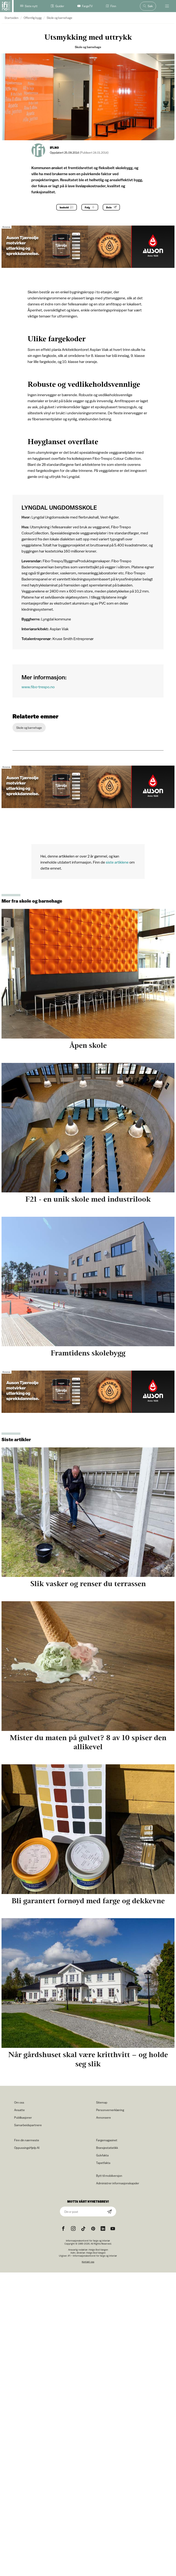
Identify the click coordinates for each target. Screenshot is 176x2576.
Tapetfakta (103, 2163)
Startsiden (12, 17)
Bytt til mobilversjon (109, 2175)
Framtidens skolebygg (88, 1353)
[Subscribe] (109, 2211)
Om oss (19, 2102)
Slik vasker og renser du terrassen (88, 1583)
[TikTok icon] (83, 2229)
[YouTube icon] (112, 2229)
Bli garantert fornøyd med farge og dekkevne (88, 1901)
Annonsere (103, 2117)
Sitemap (101, 2102)
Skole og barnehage (59, 17)
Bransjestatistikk (107, 2147)
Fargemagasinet (106, 2140)
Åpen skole (88, 1045)
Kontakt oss (88, 2261)
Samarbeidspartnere (28, 2125)
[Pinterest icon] (93, 2229)
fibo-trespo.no (43, 687)
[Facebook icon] (63, 2229)
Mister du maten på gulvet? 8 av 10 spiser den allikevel (88, 1742)
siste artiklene (117, 862)
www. (26, 687)
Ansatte (19, 2110)
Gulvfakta (102, 2155)
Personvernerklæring (110, 2110)
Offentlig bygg (33, 17)
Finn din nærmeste (26, 2140)
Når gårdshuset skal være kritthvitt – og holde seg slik (88, 2059)
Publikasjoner (23, 2117)
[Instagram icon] (73, 2229)
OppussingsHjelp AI (26, 2147)
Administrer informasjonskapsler (117, 2183)
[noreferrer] (102, 2229)
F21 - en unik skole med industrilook (88, 1199)
